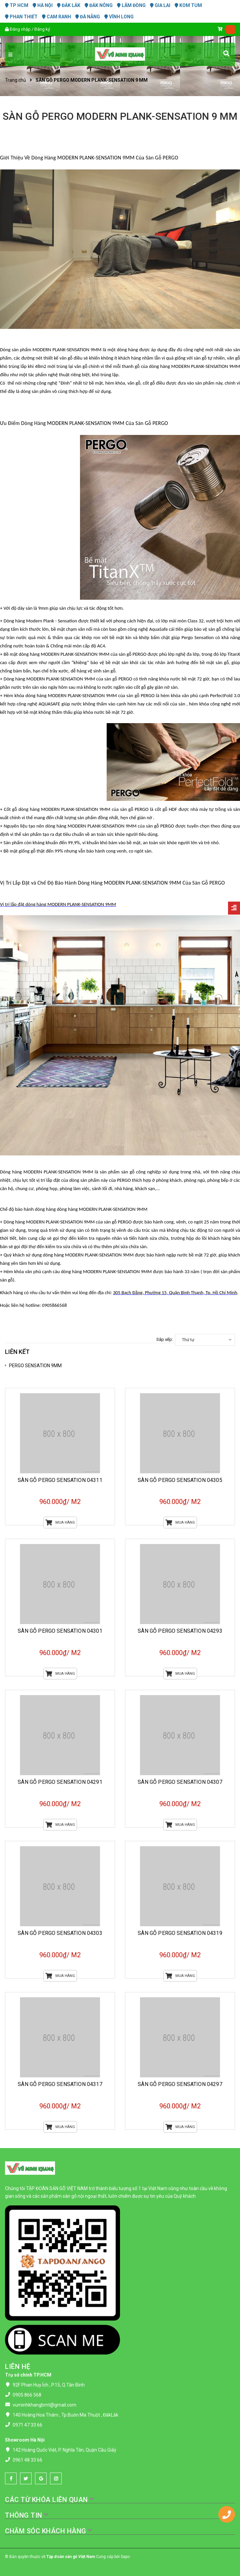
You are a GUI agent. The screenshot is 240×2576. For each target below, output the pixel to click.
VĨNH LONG (119, 16)
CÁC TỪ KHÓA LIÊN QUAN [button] (50, 2500)
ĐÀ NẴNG (87, 16)
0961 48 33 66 (27, 2460)
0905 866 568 (27, 2395)
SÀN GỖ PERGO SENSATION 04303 (60, 1933)
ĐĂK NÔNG (99, 5)
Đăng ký (42, 29)
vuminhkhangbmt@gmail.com (44, 2405)
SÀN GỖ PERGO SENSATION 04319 (180, 1933)
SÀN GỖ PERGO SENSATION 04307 (180, 1782)
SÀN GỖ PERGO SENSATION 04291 (60, 1782)
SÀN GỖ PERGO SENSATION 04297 (180, 2084)
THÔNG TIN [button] (27, 2515)
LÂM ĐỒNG (131, 5)
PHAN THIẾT (21, 16)
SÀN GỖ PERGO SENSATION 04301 (60, 1631)
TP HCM (16, 5)
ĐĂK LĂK (68, 5)
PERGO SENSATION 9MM (35, 1365)
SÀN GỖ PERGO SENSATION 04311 (60, 1480)
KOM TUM (188, 5)
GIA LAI (160, 5)
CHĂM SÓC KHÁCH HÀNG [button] (49, 2531)
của (127, 654)
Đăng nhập (20, 29)
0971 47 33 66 (27, 2425)
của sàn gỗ (113, 679)
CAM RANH (56, 16)
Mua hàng (60, 1522)
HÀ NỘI (43, 5)
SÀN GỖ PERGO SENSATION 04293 (180, 1631)
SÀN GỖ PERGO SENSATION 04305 (180, 1480)
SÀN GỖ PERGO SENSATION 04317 (60, 2084)
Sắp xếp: (164, 1339)
